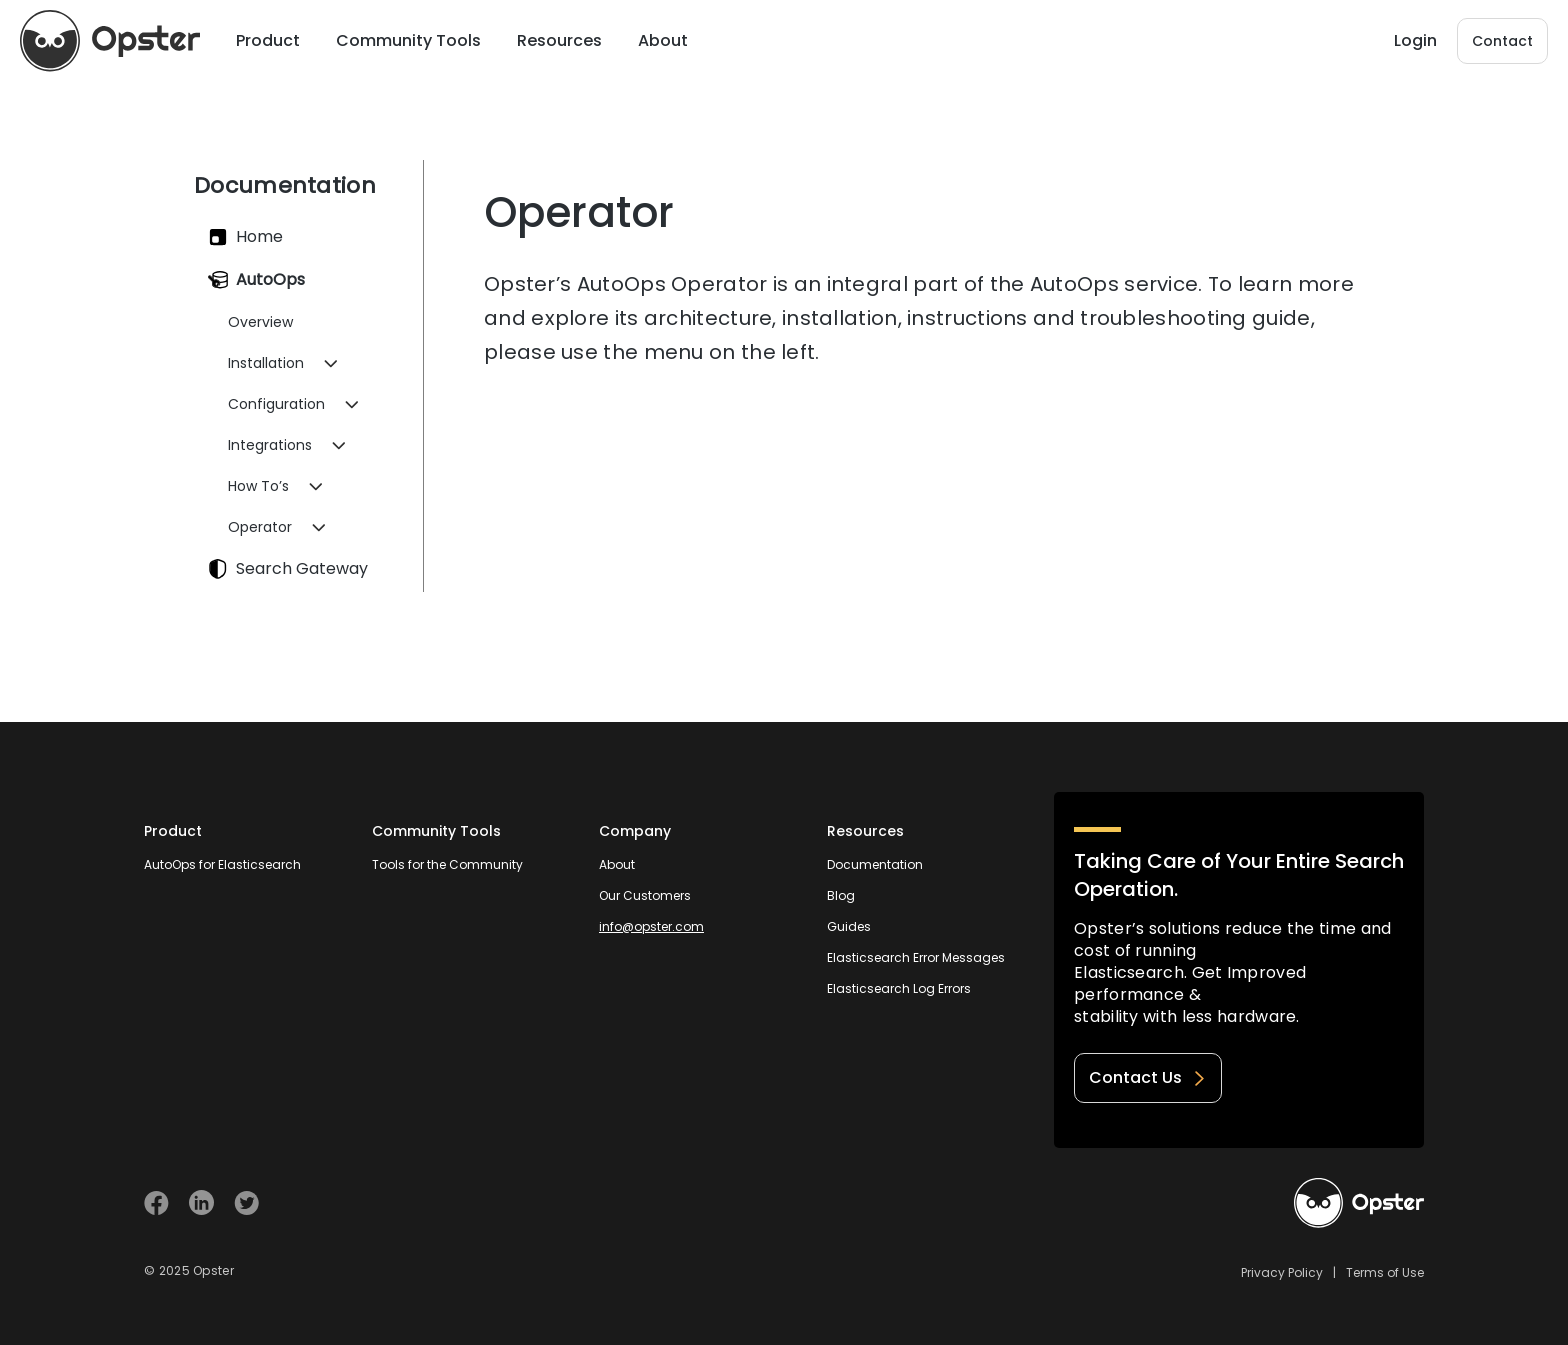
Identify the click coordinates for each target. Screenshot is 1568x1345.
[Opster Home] (110, 41)
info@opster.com (651, 926)
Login (1415, 40)
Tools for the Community (447, 864)
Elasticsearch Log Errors (899, 988)
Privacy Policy (1282, 1272)
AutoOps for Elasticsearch (222, 864)
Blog (841, 895)
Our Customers (645, 895)
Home (245, 236)
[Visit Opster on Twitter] (246, 1202)
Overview (260, 322)
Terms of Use (1385, 1272)
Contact (1502, 41)
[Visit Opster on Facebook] (156, 1202)
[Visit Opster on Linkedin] (201, 1202)
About (617, 864)
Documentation (875, 864)
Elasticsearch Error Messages (916, 957)
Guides (849, 926)
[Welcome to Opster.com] (1359, 1203)
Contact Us (1148, 1077)
